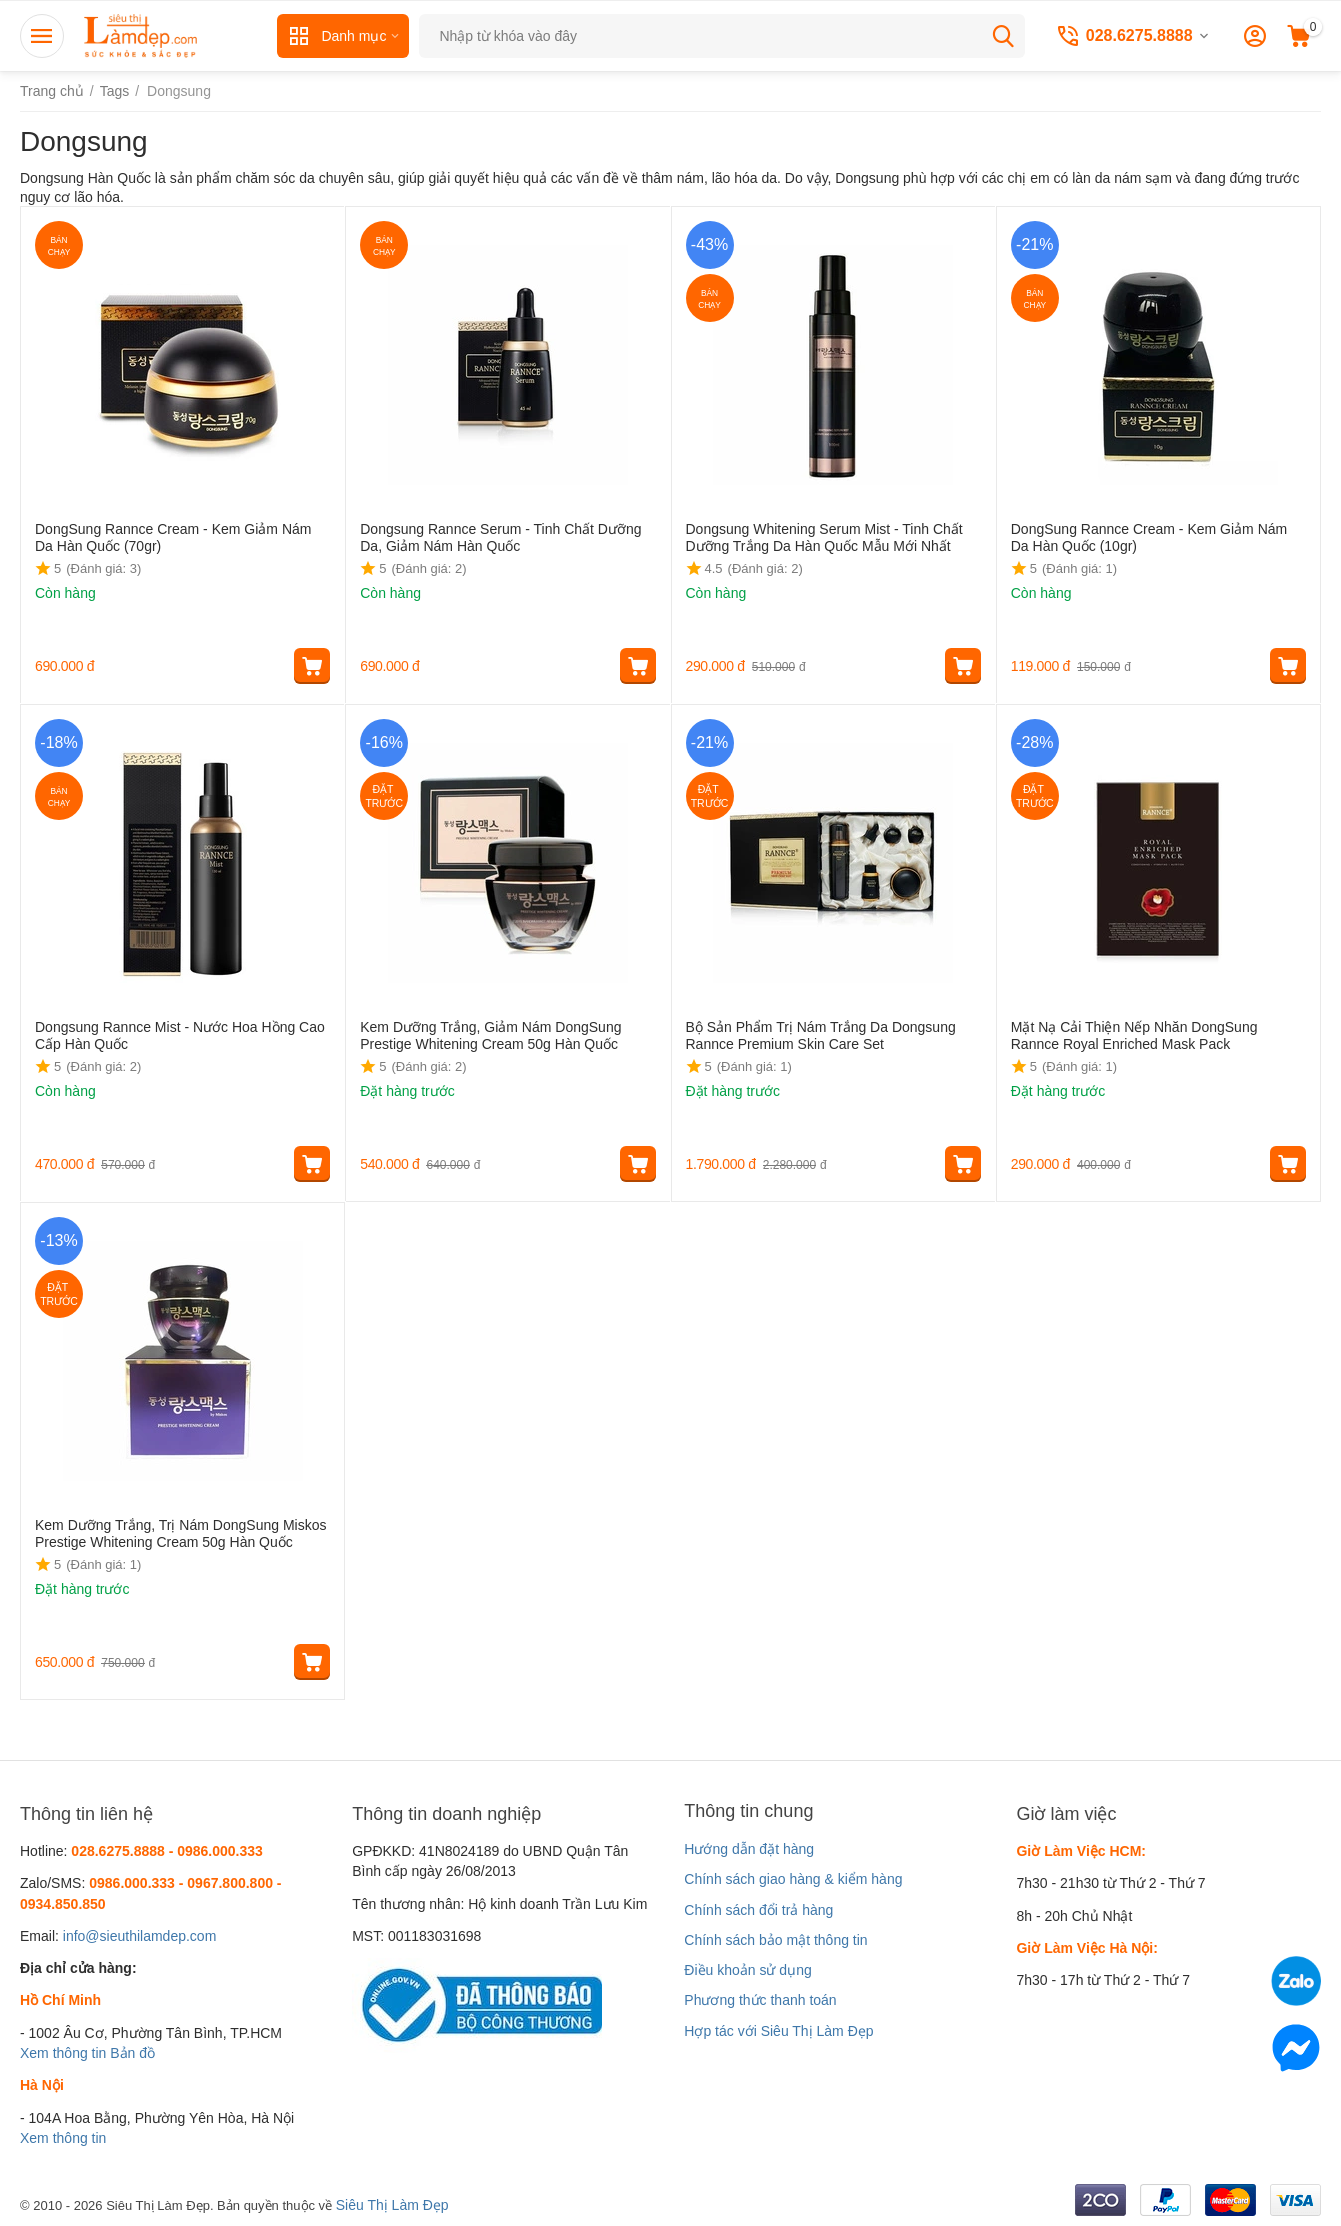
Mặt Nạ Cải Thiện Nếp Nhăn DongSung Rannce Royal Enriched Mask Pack (1134, 1035)
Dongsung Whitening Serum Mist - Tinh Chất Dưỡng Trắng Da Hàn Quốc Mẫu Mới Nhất (824, 537)
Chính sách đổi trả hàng (758, 1910)
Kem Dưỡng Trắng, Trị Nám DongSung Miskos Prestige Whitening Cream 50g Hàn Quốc (180, 1533)
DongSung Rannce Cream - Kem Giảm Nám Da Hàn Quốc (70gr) (173, 537)
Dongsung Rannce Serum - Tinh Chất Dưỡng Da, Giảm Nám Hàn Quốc (500, 537)
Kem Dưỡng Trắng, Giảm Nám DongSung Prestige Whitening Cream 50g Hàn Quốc (490, 1035)
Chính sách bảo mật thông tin (775, 1940)
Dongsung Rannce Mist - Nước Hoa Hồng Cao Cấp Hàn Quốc (180, 1035)
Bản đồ (132, 2053)
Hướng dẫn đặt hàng (749, 1849)
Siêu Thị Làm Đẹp (392, 2205)
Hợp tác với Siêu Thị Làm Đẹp (778, 2031)
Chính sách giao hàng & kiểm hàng (793, 1879)
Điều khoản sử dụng (747, 1970)
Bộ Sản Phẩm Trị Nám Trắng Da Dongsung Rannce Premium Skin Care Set (821, 1035)
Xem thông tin (63, 2053)
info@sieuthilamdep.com (140, 1936)
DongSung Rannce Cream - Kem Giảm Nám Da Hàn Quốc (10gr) (1149, 537)
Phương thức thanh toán (760, 2000)
